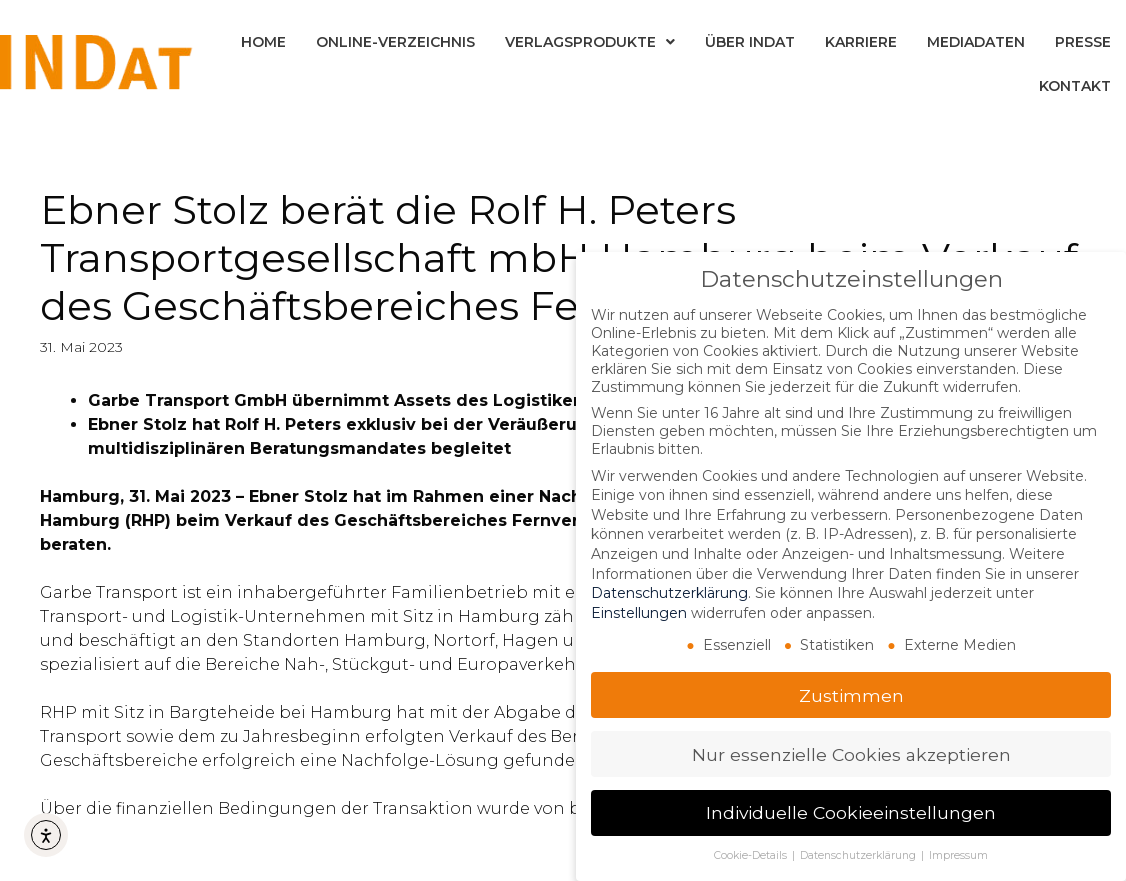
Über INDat (750, 42)
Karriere (861, 42)
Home (263, 42)
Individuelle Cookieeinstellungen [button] (851, 812)
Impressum (958, 855)
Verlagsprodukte (590, 42)
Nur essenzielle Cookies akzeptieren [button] (851, 754)
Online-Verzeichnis (395, 42)
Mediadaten (976, 42)
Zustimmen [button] (851, 695)
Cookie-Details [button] (752, 855)
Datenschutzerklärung (669, 593)
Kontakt (1075, 86)
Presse (1083, 42)
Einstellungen (639, 613)
